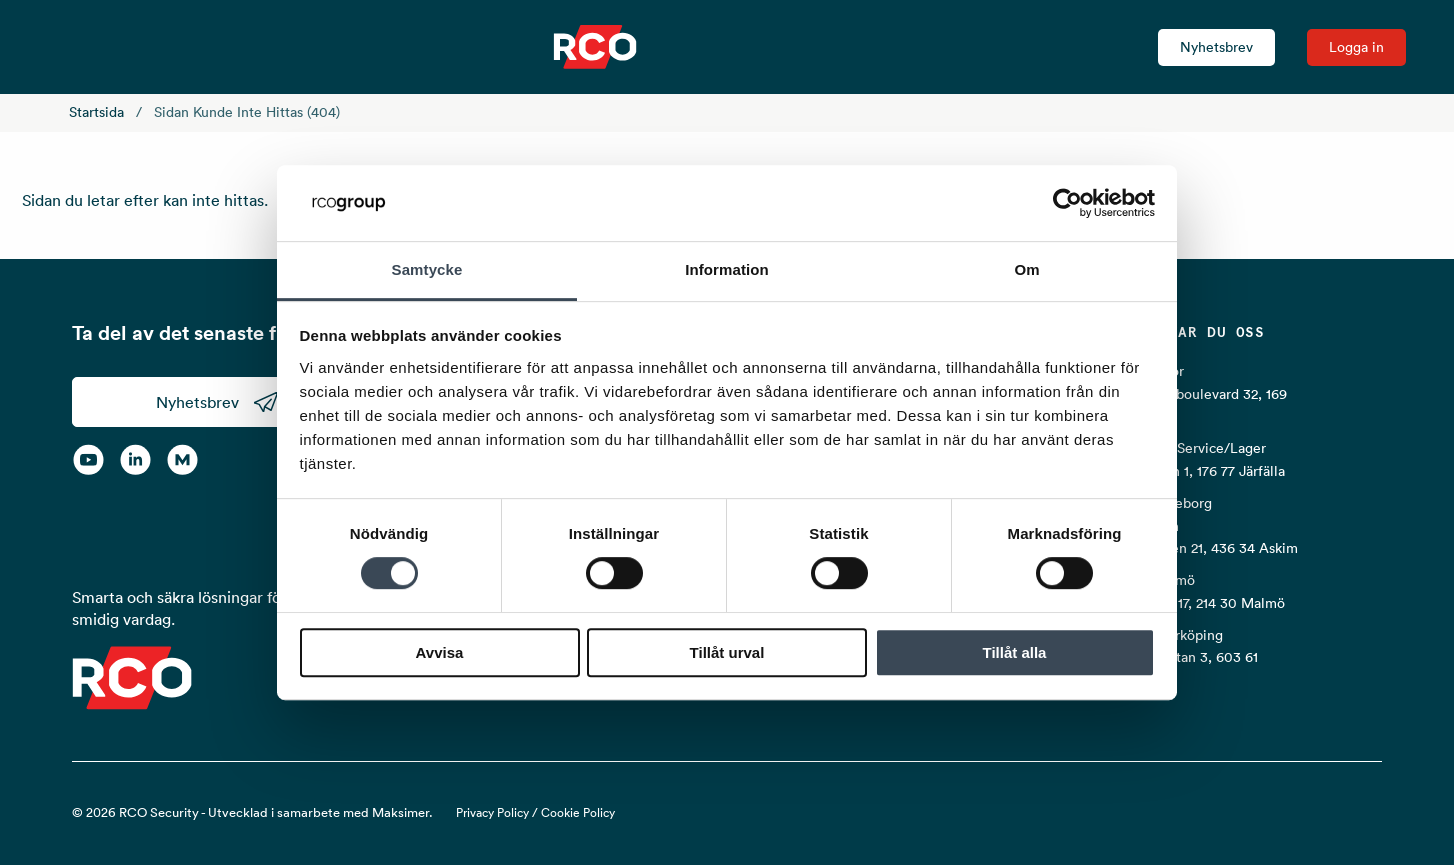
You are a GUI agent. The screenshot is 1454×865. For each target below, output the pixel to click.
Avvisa (440, 652)
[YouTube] (88, 459)
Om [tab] (1026, 270)
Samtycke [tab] (427, 270)
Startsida (96, 112)
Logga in (1356, 47)
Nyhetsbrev (1216, 47)
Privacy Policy (492, 812)
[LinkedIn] (135, 459)
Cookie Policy (578, 812)
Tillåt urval (727, 652)
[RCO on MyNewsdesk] (182, 459)
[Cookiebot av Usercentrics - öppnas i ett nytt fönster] (1067, 203)
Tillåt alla (1015, 652)
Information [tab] (727, 270)
